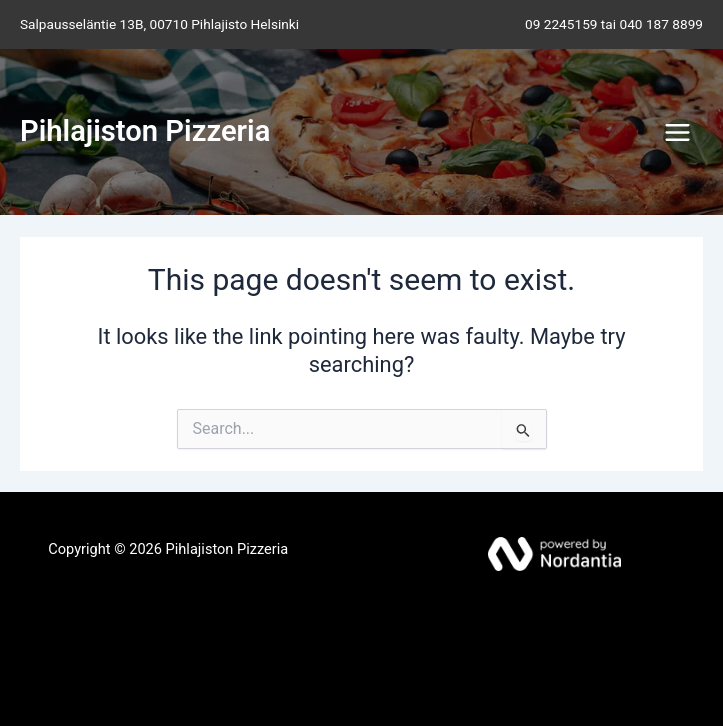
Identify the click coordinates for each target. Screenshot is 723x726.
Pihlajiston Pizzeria (145, 131)
